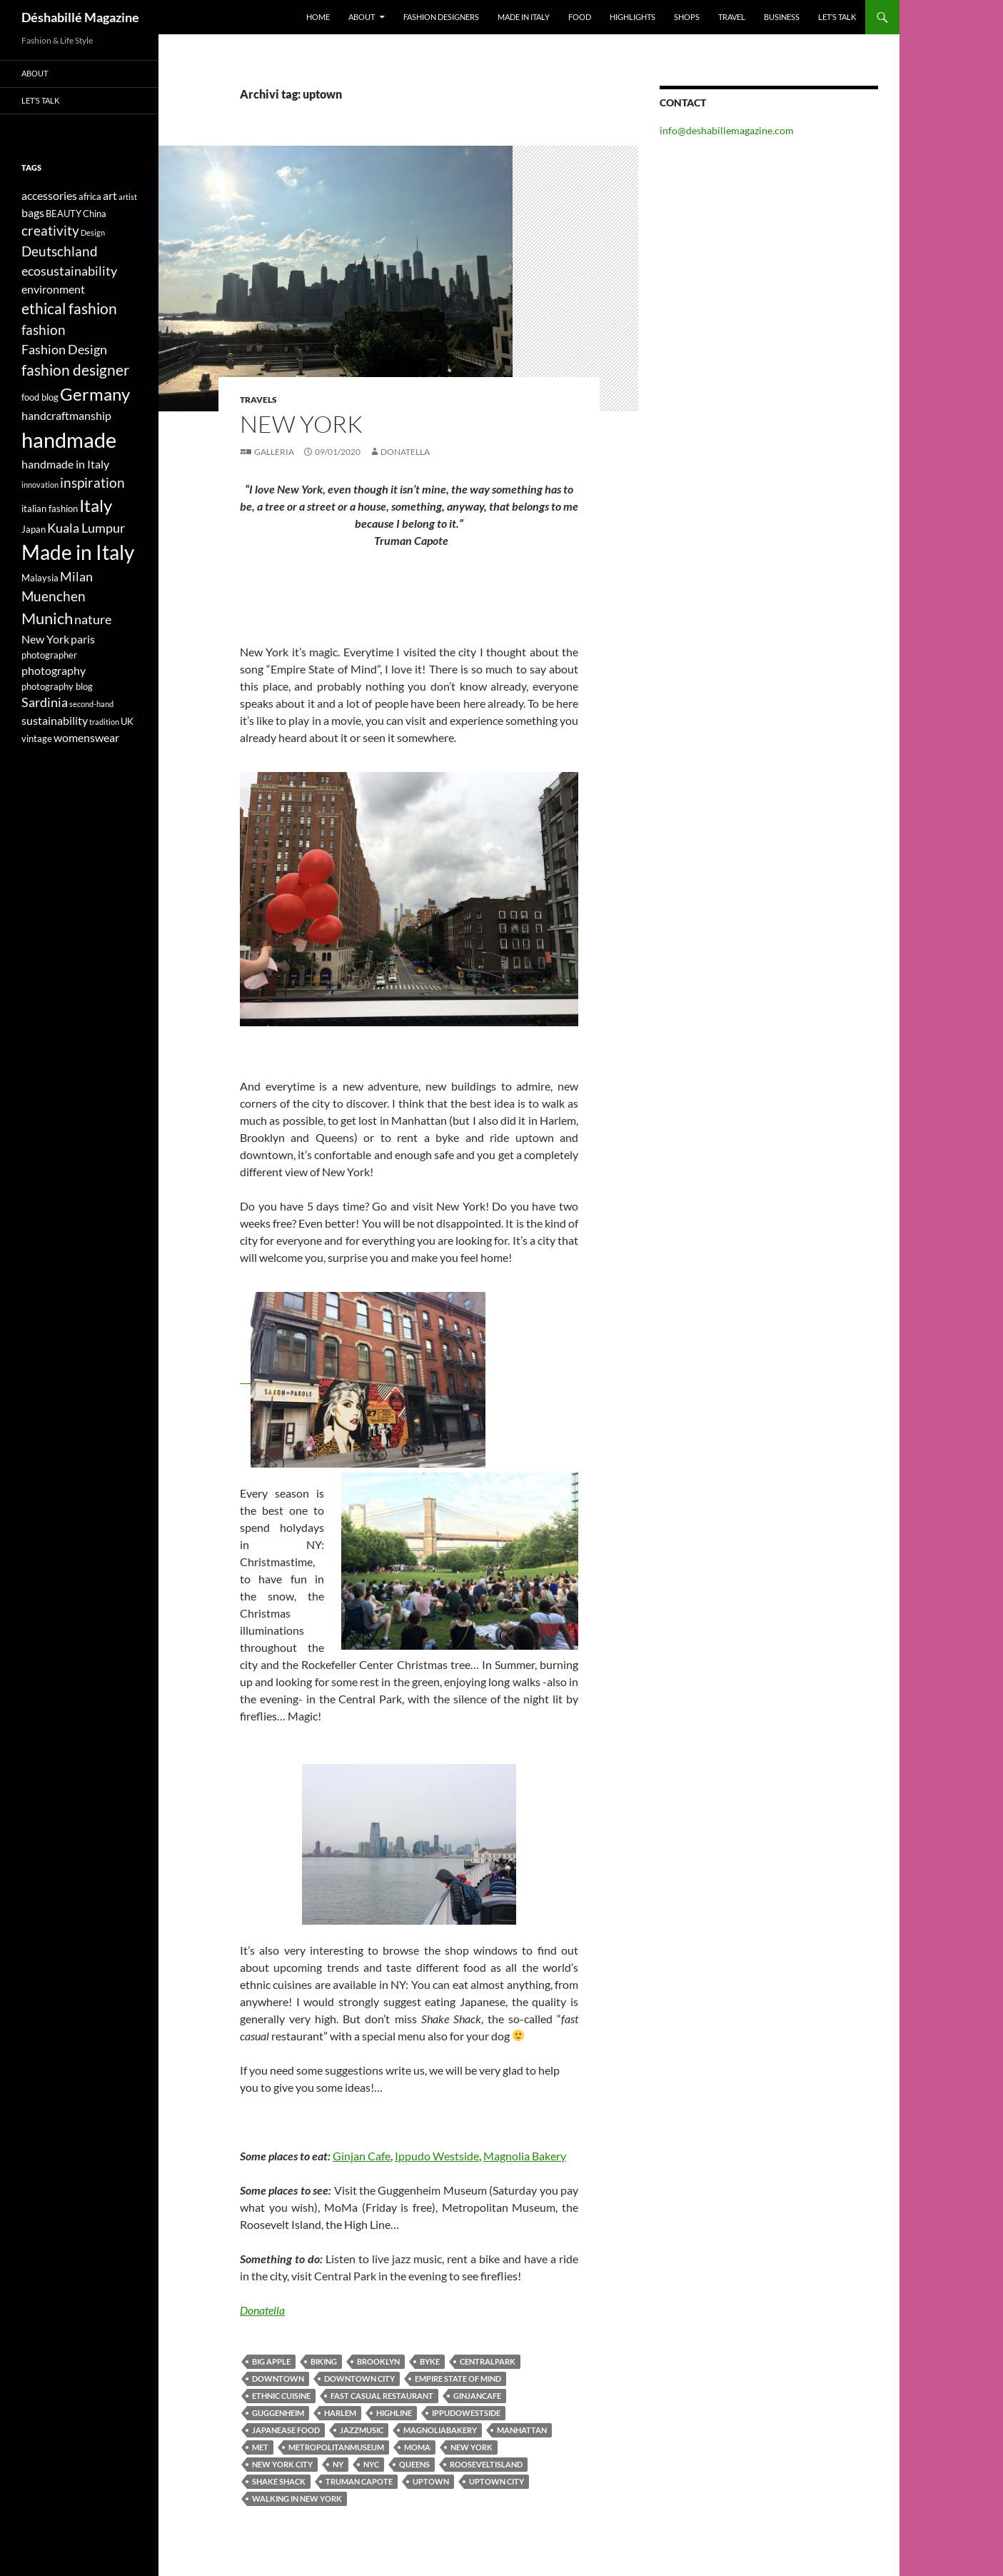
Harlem (340, 2412)
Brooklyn (378, 2361)
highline (394, 2412)
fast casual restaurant (382, 2395)
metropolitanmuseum (336, 2447)
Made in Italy (524, 16)
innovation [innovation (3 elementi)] (40, 484)
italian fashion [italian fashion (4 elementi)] (49, 508)
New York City (282, 2464)
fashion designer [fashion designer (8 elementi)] (75, 370)
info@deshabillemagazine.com (727, 130)
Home (318, 16)
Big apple (271, 2361)
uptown (431, 2481)
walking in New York (297, 2498)
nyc (371, 2464)
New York (471, 2447)
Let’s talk (837, 16)
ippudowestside (466, 2412)
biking (324, 2361)
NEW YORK (301, 423)
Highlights (632, 16)
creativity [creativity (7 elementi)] (50, 230)
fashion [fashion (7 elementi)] (43, 329)
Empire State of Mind (458, 2378)
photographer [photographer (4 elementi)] (49, 655)
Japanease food (286, 2430)
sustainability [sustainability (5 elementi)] (54, 720)
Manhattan (522, 2430)
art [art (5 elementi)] (110, 195)
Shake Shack (279, 2481)
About (361, 16)
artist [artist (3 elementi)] (128, 196)
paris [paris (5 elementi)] (83, 639)
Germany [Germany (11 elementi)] (95, 394)
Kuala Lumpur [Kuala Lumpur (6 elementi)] (86, 528)
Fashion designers (441, 16)
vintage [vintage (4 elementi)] (36, 738)
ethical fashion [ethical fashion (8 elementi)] (69, 308)
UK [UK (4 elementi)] (127, 721)
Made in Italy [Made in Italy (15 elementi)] (77, 552)
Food (579, 16)
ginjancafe (477, 2395)
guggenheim (278, 2412)
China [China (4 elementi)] (94, 213)
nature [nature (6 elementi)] (92, 619)
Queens (414, 2464)
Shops (687, 16)
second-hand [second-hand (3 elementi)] (91, 703)
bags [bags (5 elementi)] (32, 212)
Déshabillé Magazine (80, 17)
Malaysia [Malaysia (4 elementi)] (40, 577)
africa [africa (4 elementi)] (90, 196)
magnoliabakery (440, 2430)
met (260, 2447)
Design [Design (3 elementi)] (93, 232)
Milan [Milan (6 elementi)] (76, 576)
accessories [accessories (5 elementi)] (49, 195)
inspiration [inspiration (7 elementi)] (92, 482)
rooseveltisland (486, 2464)
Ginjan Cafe (361, 2155)
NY (338, 2464)
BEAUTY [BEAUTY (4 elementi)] (63, 213)
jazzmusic (361, 2430)
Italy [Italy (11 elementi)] (95, 505)
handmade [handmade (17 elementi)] (68, 439)
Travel (731, 16)
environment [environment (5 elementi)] (53, 289)
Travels (258, 399)
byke (430, 2361)
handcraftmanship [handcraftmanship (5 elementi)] (66, 415)
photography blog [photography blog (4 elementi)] (57, 686)
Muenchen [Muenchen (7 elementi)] (53, 596)
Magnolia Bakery (524, 2155)
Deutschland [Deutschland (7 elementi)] (59, 251)
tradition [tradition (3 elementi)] (104, 721)
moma (417, 2447)
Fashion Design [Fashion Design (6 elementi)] (64, 349)
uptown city (496, 2481)
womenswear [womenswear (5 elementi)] (86, 737)
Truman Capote (359, 2481)
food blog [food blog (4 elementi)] (40, 397)
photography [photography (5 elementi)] (53, 670)
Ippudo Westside (437, 2155)
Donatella (405, 451)
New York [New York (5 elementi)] (45, 639)
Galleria (274, 451)
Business (782, 16)
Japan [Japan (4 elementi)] (33, 529)
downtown (278, 2378)
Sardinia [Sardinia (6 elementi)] (44, 702)
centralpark (487, 2361)
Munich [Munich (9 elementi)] (47, 618)
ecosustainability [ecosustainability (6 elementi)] (69, 271)
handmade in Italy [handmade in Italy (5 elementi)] (65, 464)
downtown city (359, 2378)
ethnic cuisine (281, 2395)
